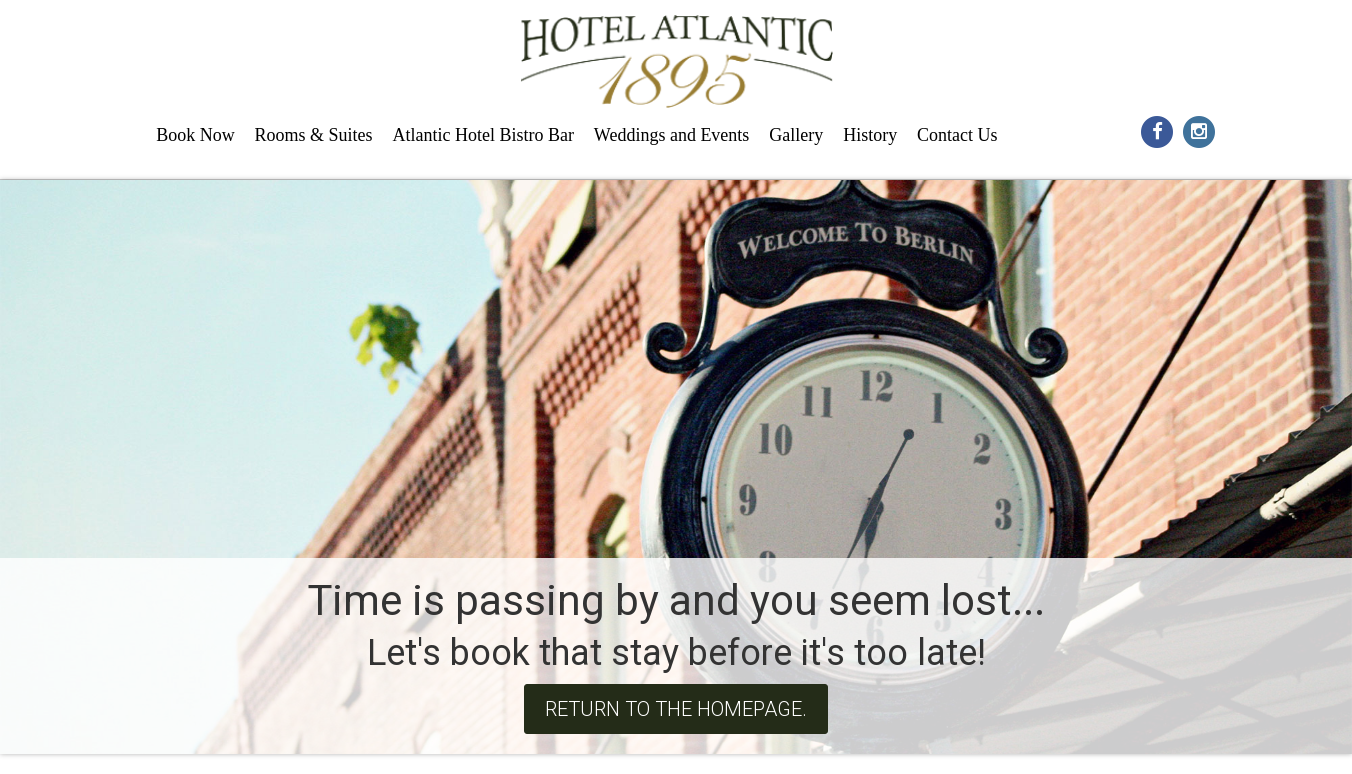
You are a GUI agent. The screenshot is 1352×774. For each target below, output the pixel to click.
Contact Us (957, 135)
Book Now (195, 135)
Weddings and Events (672, 135)
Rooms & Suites (314, 135)
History (870, 135)
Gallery (796, 135)
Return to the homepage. (676, 709)
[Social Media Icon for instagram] (1198, 130)
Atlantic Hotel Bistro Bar (482, 135)
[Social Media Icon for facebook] (1157, 130)
